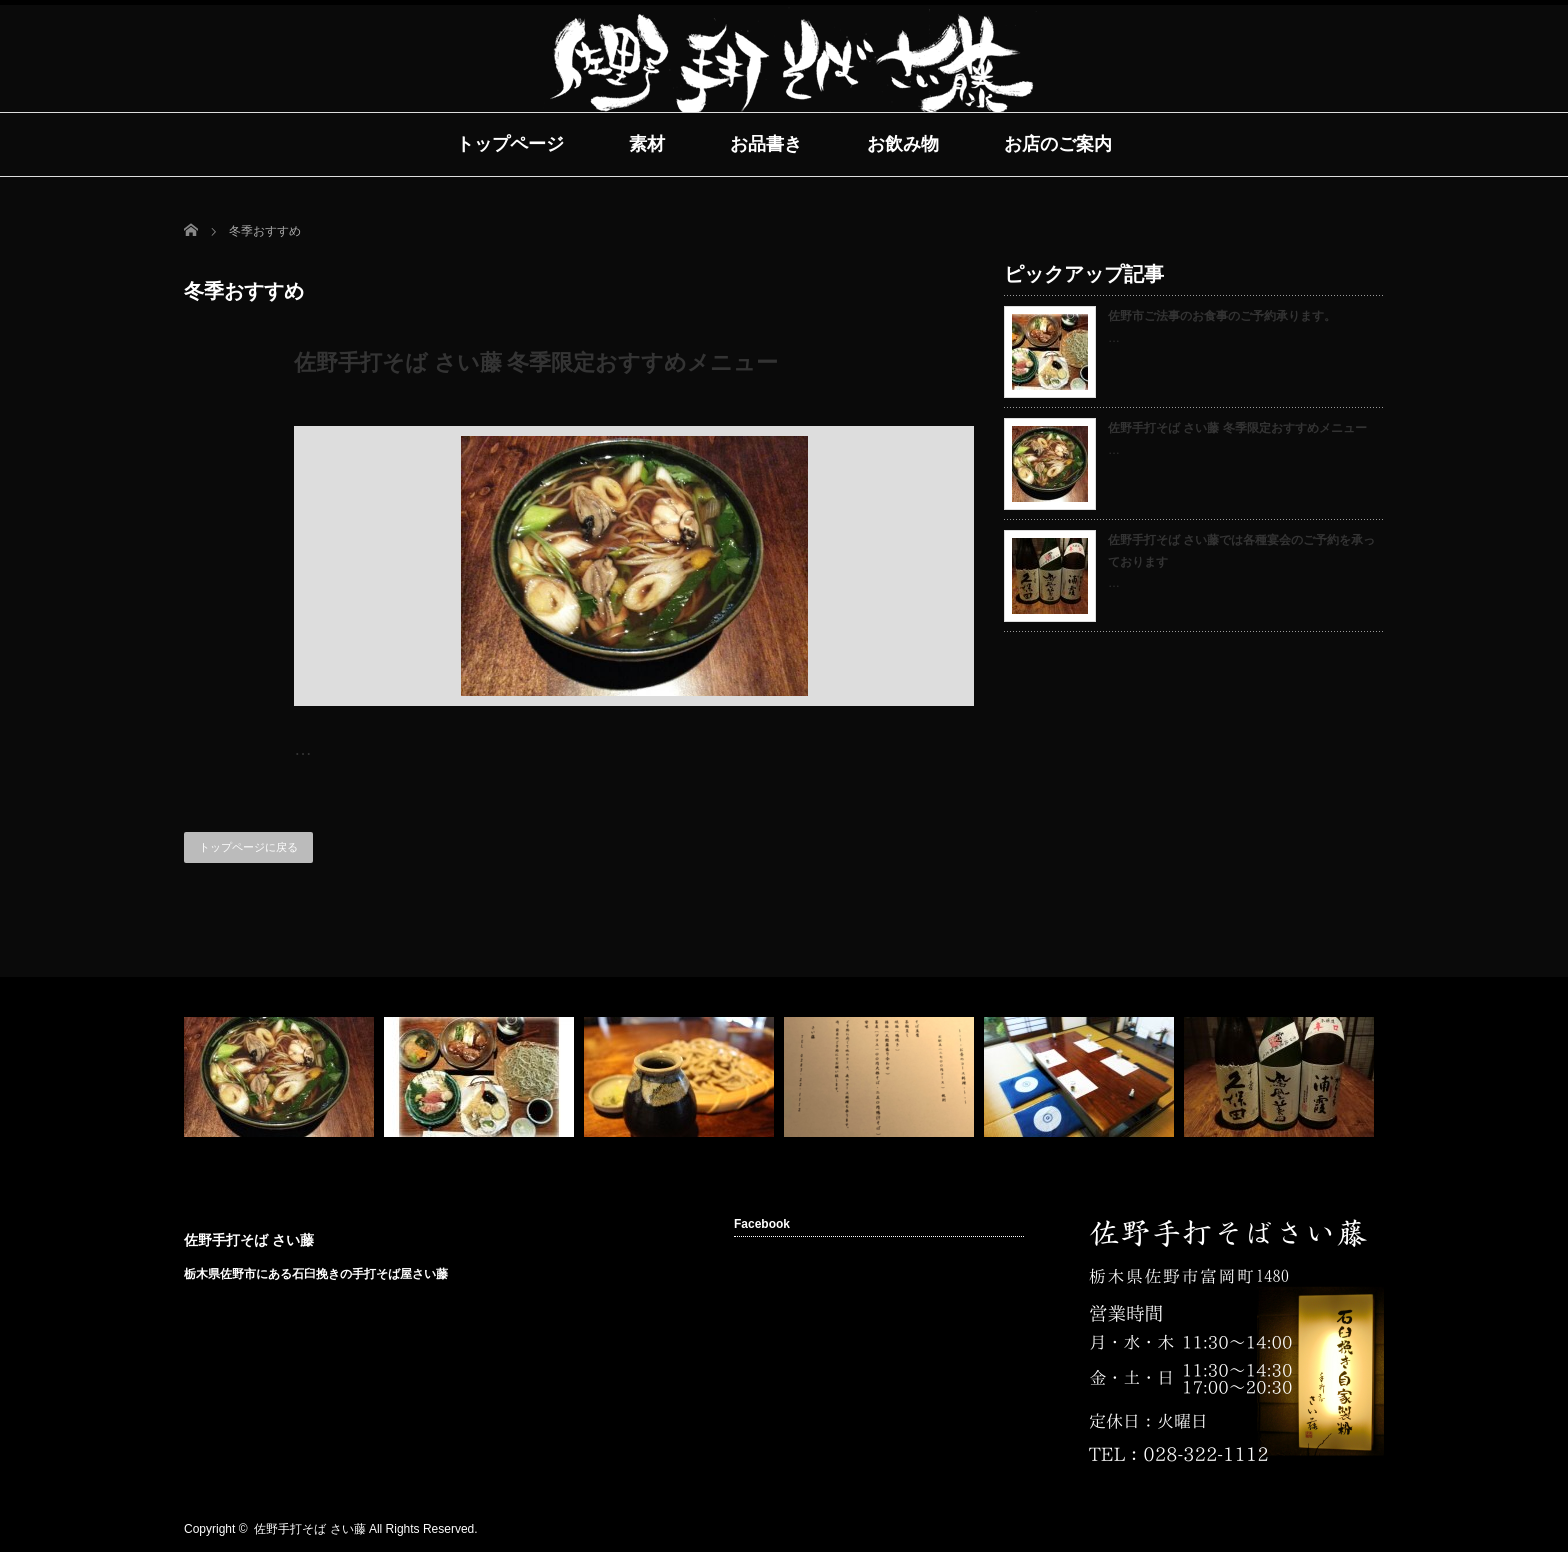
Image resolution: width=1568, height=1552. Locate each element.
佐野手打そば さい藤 (249, 1240)
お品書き (766, 144)
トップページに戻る (248, 847)
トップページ (510, 144)
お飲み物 (903, 144)
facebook (1341, 1530)
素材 (647, 144)
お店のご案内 (1058, 144)
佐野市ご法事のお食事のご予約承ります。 (1222, 316)
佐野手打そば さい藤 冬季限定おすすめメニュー (536, 362)
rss (1310, 1530)
